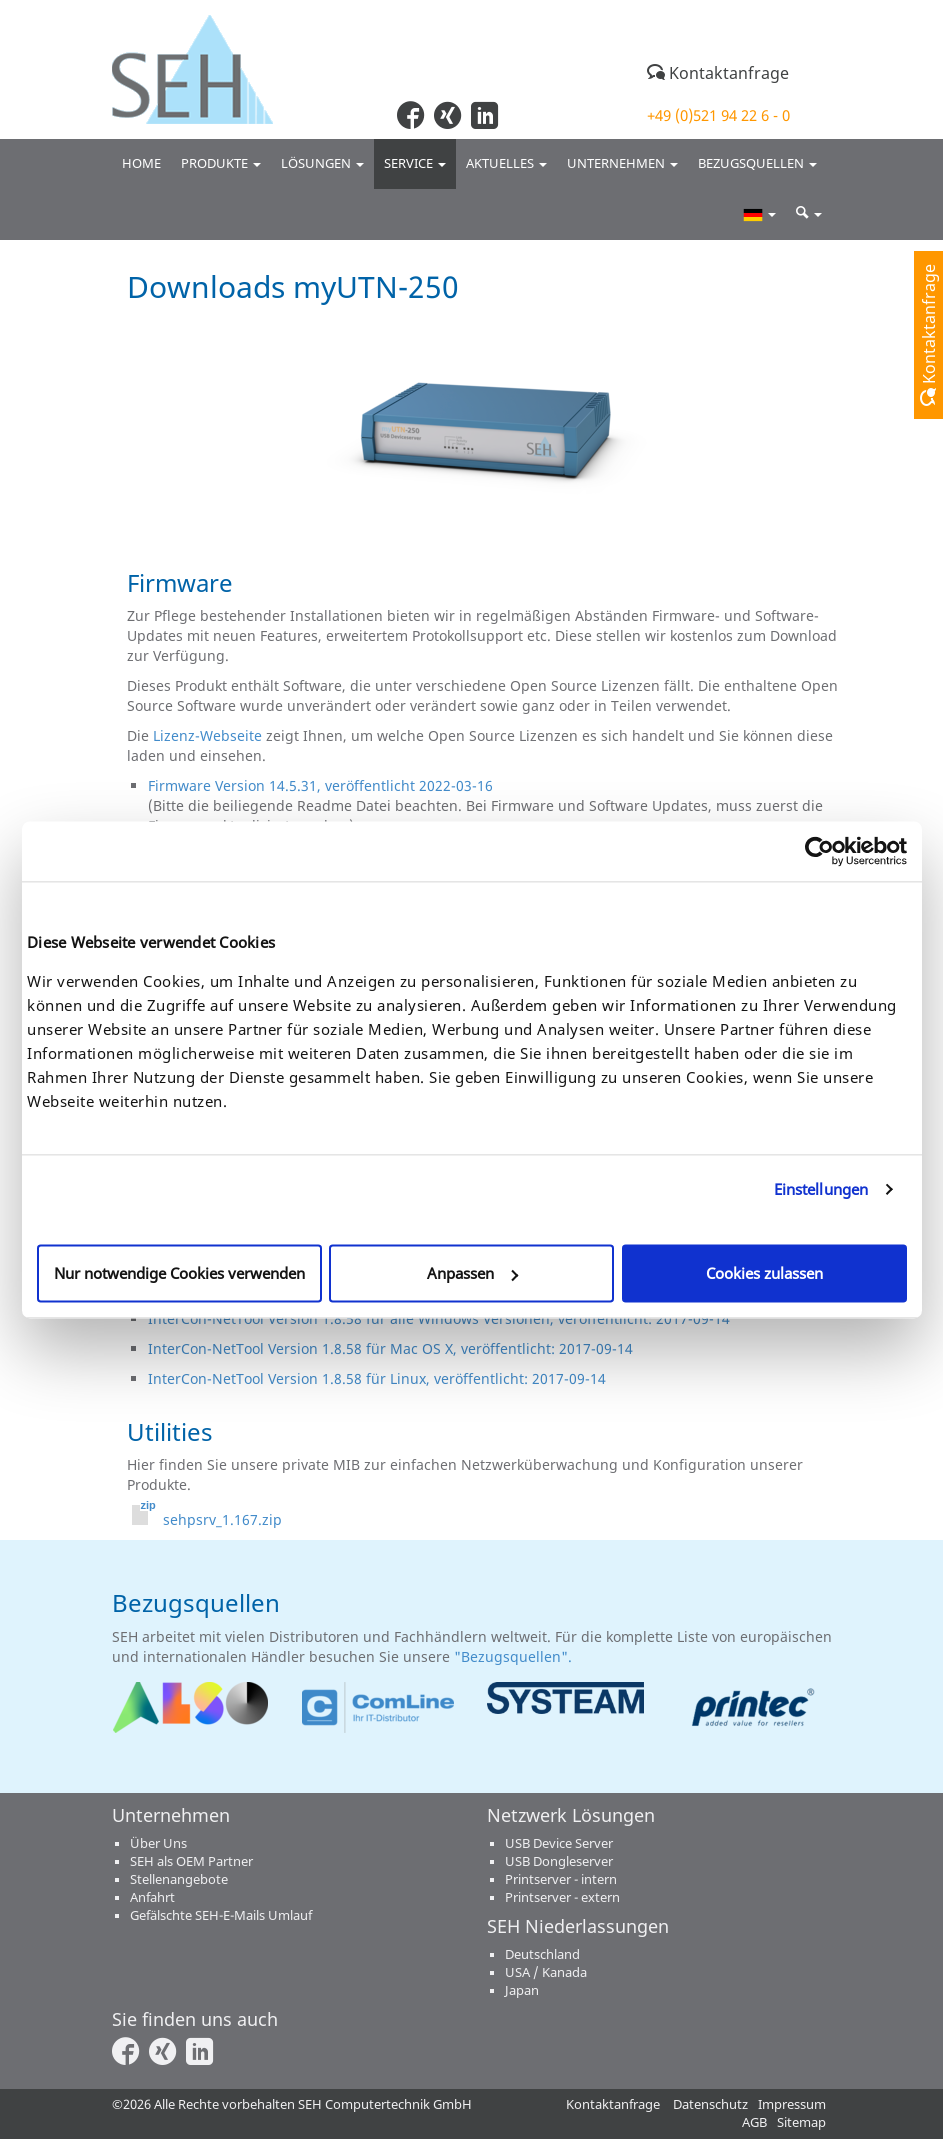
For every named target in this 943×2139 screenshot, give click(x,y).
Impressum (792, 2104)
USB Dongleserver (559, 1861)
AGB (754, 2122)
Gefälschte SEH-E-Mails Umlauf (221, 1915)
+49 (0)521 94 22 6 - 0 (718, 115)
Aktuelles (506, 163)
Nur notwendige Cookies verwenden (179, 1273)
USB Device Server (559, 1843)
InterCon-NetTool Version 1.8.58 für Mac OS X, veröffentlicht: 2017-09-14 (390, 1348)
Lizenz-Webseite (207, 735)
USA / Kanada (546, 1972)
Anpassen (472, 1273)
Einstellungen (821, 1190)
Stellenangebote (179, 1879)
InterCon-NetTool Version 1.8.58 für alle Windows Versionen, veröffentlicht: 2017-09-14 (439, 1318)
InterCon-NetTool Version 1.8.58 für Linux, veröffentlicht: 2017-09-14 (377, 1378)
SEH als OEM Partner (191, 1861)
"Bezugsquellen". (515, 1656)
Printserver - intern (561, 1879)
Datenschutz (710, 2104)
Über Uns (158, 1843)
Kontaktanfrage (718, 73)
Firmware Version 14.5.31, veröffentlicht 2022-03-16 (320, 785)
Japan (522, 1990)
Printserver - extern (562, 1897)
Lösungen (322, 163)
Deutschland (542, 1954)
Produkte (221, 163)
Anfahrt (152, 1897)
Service (415, 163)
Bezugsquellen (757, 163)
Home (141, 163)
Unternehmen (622, 163)
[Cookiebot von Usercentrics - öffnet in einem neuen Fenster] (819, 851)
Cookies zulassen (764, 1273)
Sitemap (801, 2122)
